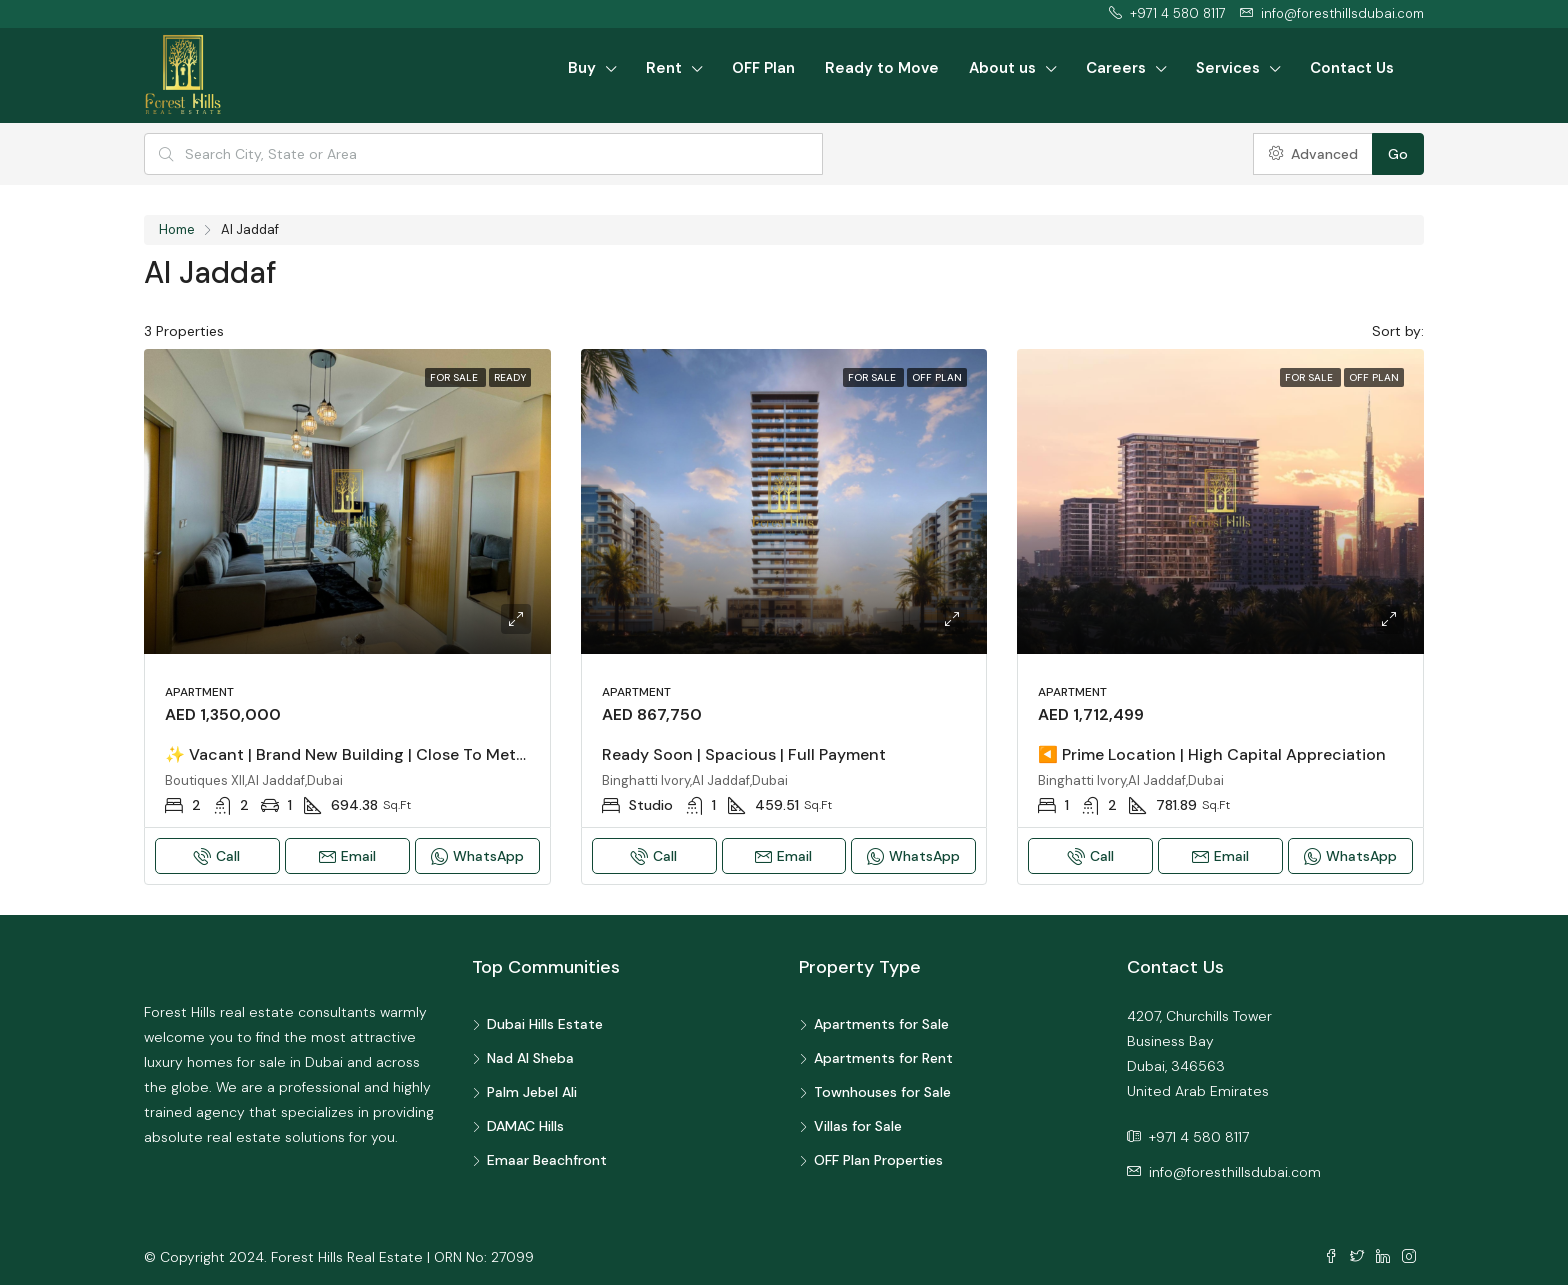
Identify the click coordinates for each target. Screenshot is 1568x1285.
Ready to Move (882, 68)
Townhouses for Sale (882, 1092)
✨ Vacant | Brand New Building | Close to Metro (348, 754)
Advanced (1313, 154)
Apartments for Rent (883, 1058)
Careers (1116, 68)
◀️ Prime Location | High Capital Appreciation (1212, 754)
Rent (664, 68)
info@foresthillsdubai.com (1235, 1172)
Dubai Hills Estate (545, 1024)
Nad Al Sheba (530, 1058)
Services (1228, 68)
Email (347, 856)
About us (1002, 68)
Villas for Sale (858, 1126)
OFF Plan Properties (878, 1160)
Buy (582, 68)
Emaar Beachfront (547, 1160)
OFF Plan (763, 68)
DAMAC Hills (525, 1126)
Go (1398, 154)
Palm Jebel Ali (532, 1092)
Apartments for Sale (881, 1024)
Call (217, 856)
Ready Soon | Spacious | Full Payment (744, 754)
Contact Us (1352, 68)
